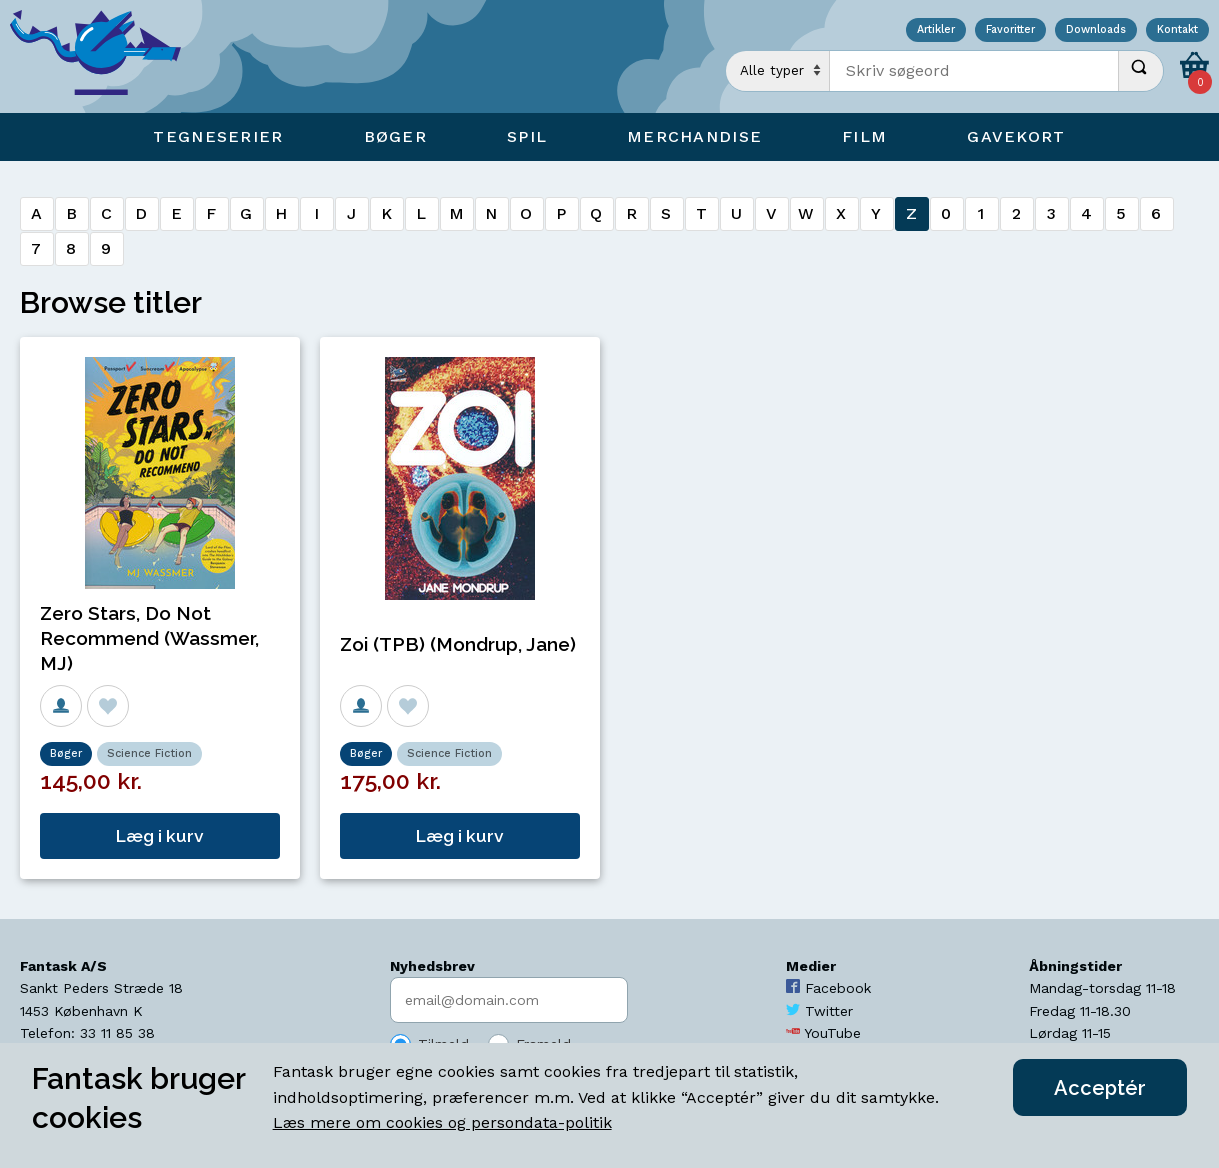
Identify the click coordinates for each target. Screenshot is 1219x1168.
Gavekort (1016, 136)
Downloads (1096, 30)
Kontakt (1177, 30)
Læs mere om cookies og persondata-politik (442, 1122)
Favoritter (1010, 30)
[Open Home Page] (105, 56)
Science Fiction (149, 753)
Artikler (936, 30)
